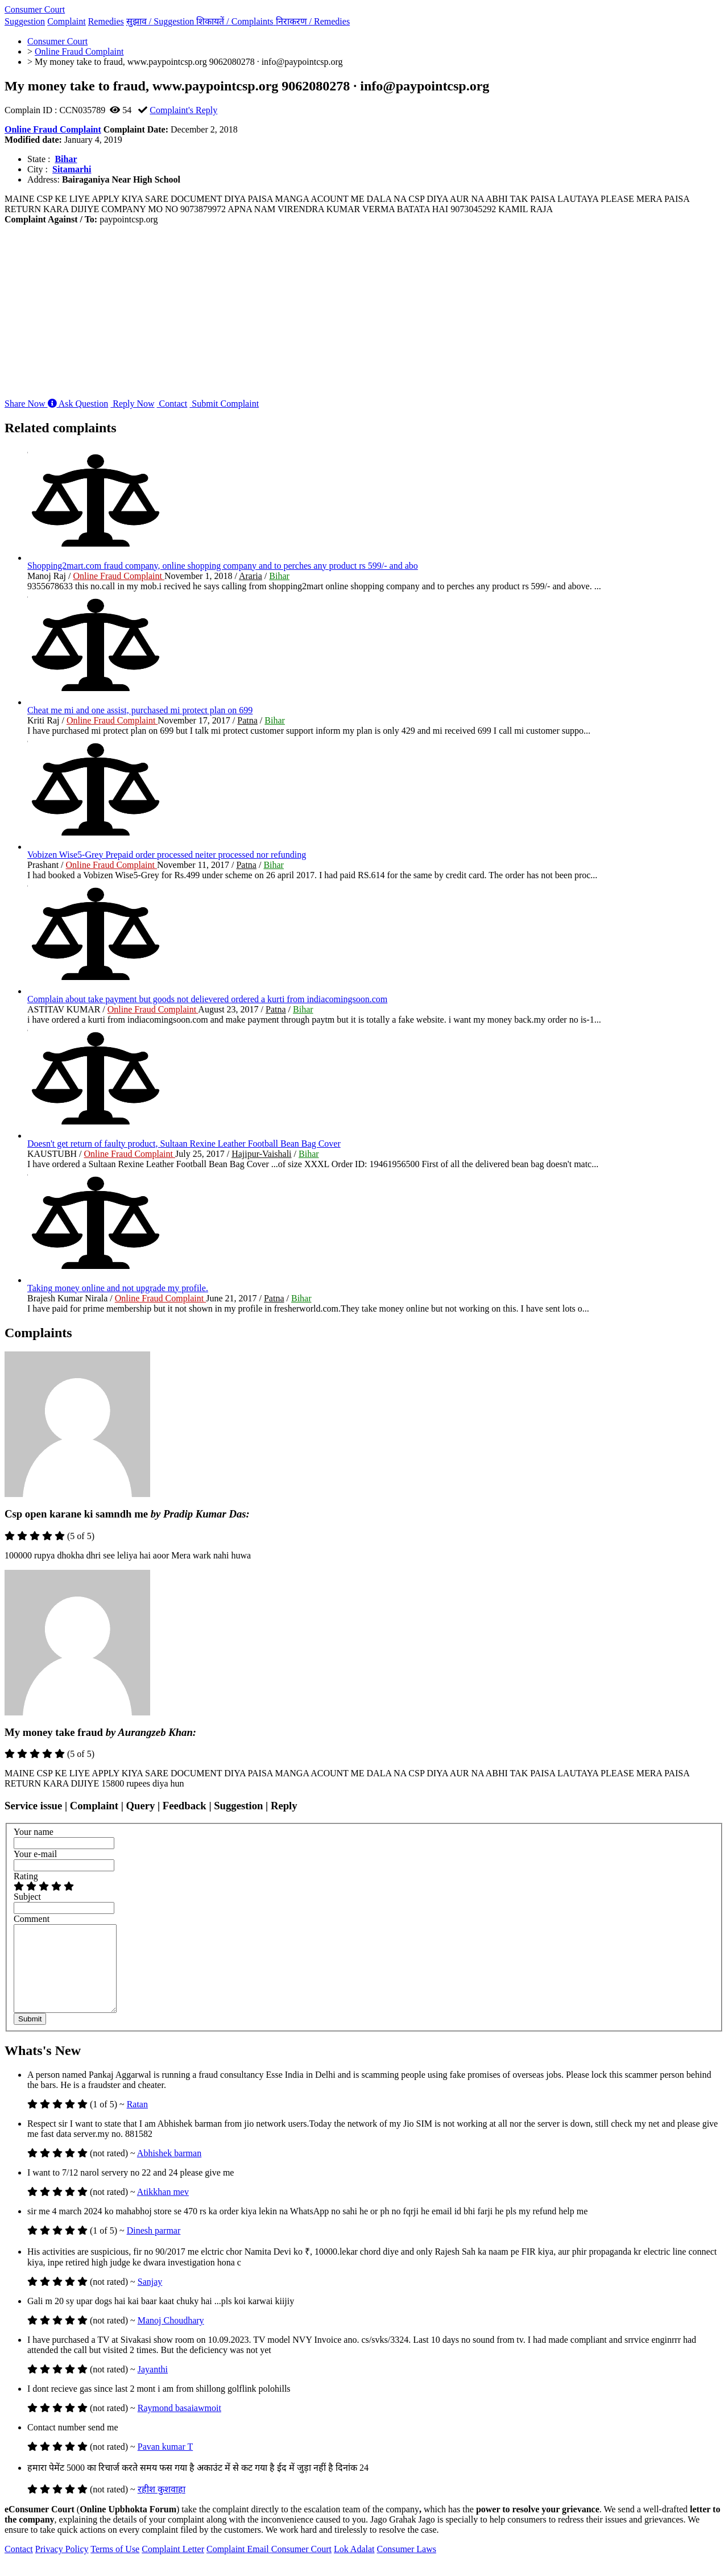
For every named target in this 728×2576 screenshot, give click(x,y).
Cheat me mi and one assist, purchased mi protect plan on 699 (140, 710)
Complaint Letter (173, 2566)
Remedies (106, 21)
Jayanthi (153, 2386)
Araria (250, 576)
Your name (33, 1832)
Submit (30, 2036)
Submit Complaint (224, 403)
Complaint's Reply (183, 110)
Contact (172, 403)
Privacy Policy (62, 2566)
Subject (27, 1896)
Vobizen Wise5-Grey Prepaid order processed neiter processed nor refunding (166, 854)
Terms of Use (114, 2566)
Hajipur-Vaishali (261, 1154)
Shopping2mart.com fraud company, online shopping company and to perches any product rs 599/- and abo (222, 565)
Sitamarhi (71, 169)
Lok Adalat (354, 2566)
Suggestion (25, 21)
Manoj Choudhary (171, 2337)
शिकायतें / (235, 21)
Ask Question (78, 403)
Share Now (26, 403)
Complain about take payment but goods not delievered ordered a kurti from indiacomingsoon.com (207, 999)
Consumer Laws (406, 2566)
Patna (247, 720)
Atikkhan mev (163, 2209)
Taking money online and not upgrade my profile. (117, 1288)
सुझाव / (161, 21)
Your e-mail (35, 1854)
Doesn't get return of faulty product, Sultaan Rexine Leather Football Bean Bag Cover (184, 1143)
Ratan (137, 2121)
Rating (26, 1876)
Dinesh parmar (154, 2247)
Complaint (66, 21)
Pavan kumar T (165, 2464)
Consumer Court (35, 9)
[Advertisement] (364, 310)
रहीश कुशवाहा (161, 2506)
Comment (31, 1919)
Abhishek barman (169, 2170)
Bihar (66, 159)
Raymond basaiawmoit (179, 2425)
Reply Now (132, 403)
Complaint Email (238, 2566)
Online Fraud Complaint (53, 129)
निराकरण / (313, 21)
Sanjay (150, 2299)
